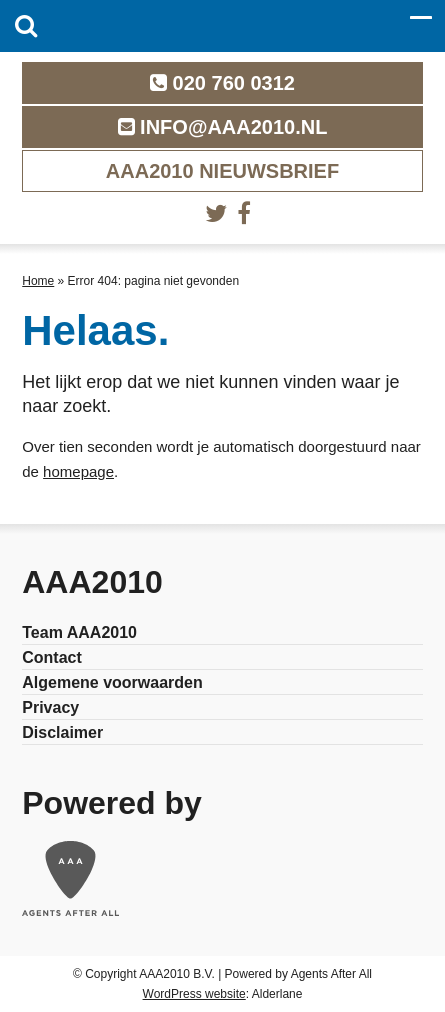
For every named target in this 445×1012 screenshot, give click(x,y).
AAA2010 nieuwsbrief (222, 171)
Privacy (50, 707)
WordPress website (194, 994)
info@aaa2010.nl (223, 127)
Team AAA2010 (79, 632)
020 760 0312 (222, 83)
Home (38, 281)
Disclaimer (62, 732)
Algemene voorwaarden (112, 682)
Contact (52, 657)
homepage (78, 471)
